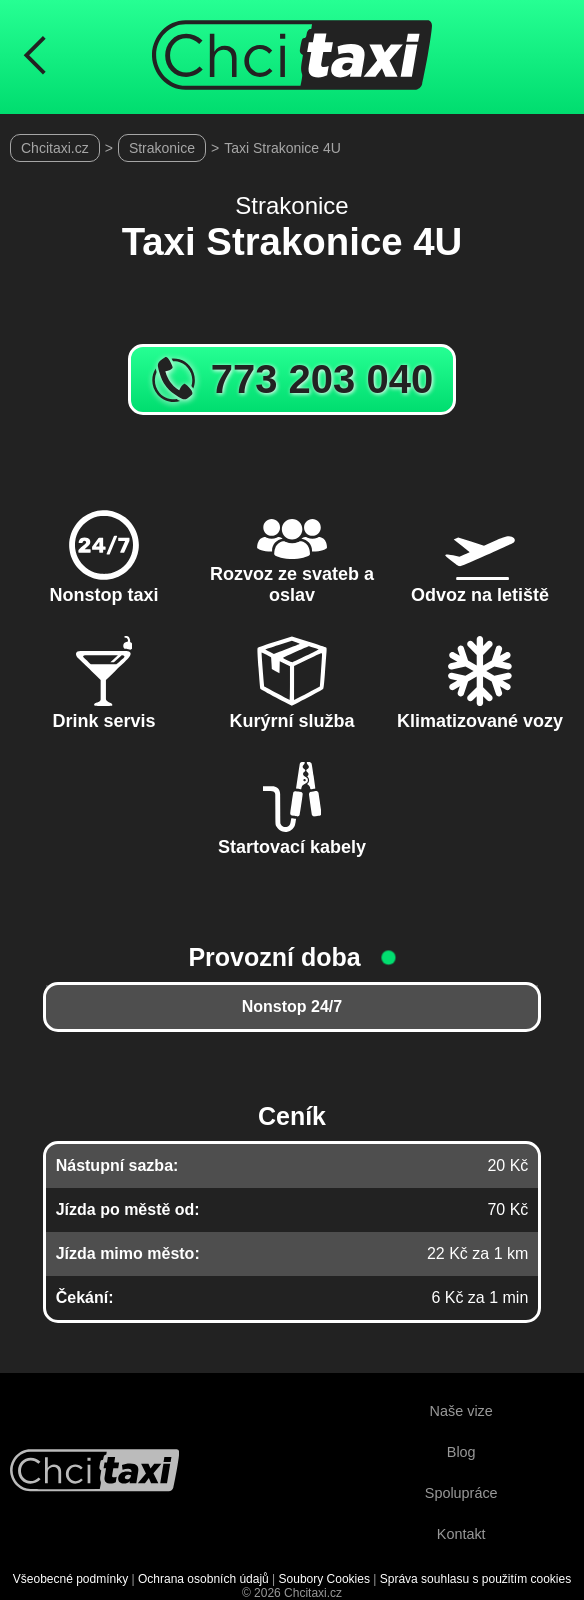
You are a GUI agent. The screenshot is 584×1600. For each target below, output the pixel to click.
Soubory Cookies (324, 1579)
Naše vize (461, 1411)
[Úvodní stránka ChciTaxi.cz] (292, 57)
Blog (461, 1452)
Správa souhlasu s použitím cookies (475, 1579)
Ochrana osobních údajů (203, 1579)
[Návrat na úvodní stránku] (94, 1472)
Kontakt (461, 1534)
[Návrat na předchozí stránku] (35, 57)
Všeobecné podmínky (70, 1579)
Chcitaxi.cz (55, 148)
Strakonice (162, 148)
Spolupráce (461, 1493)
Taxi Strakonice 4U (282, 148)
